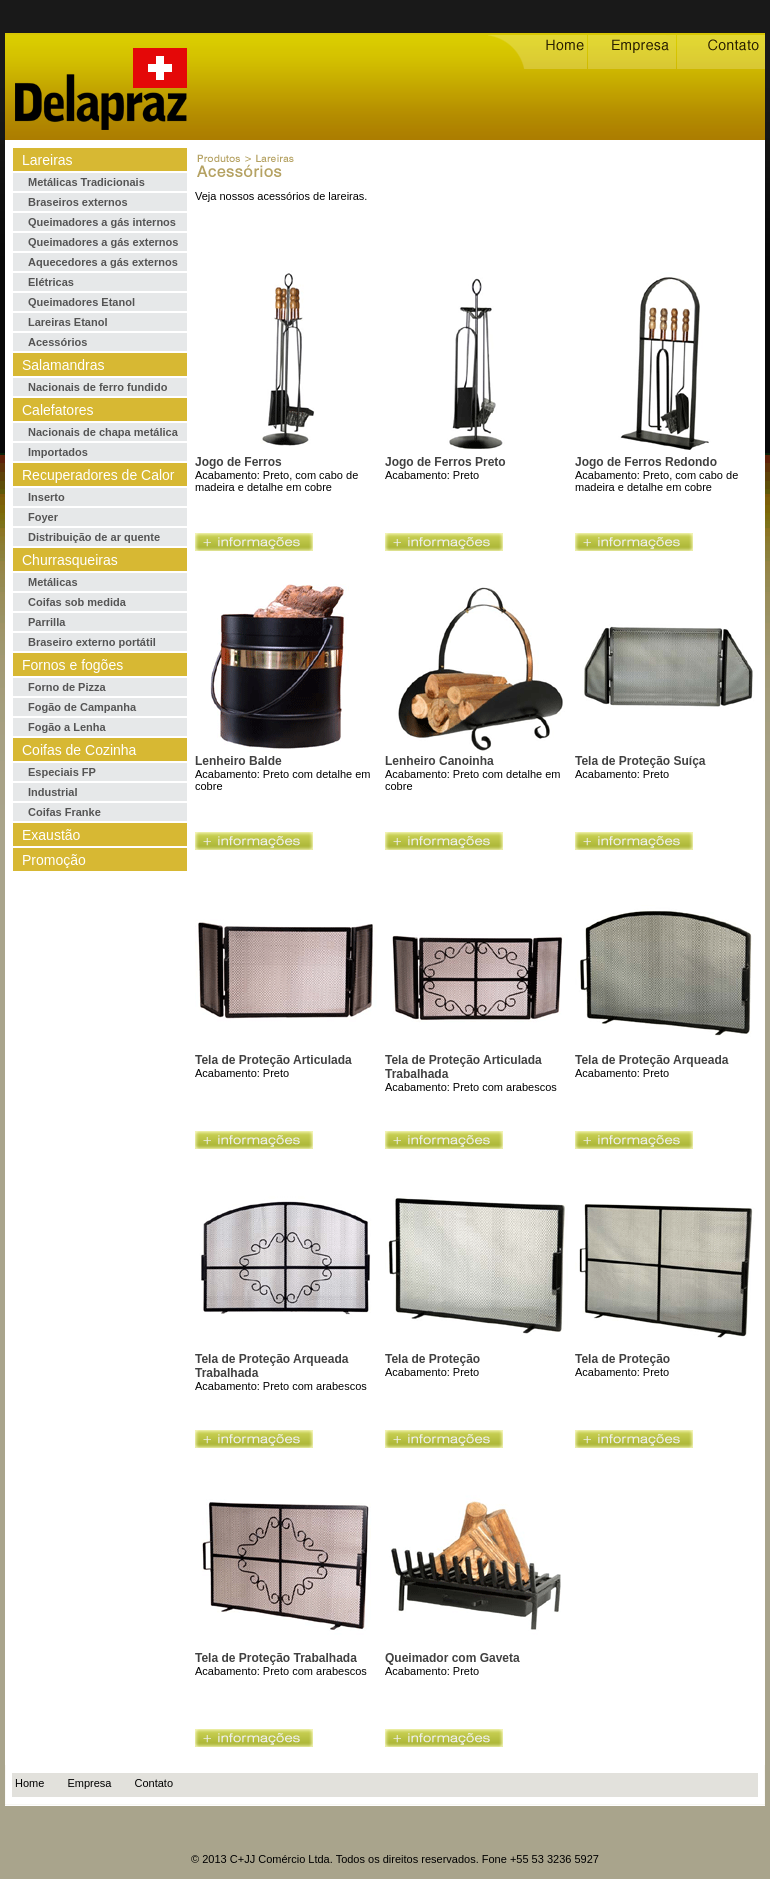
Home (29, 1783)
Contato (154, 1783)
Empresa (89, 1783)
